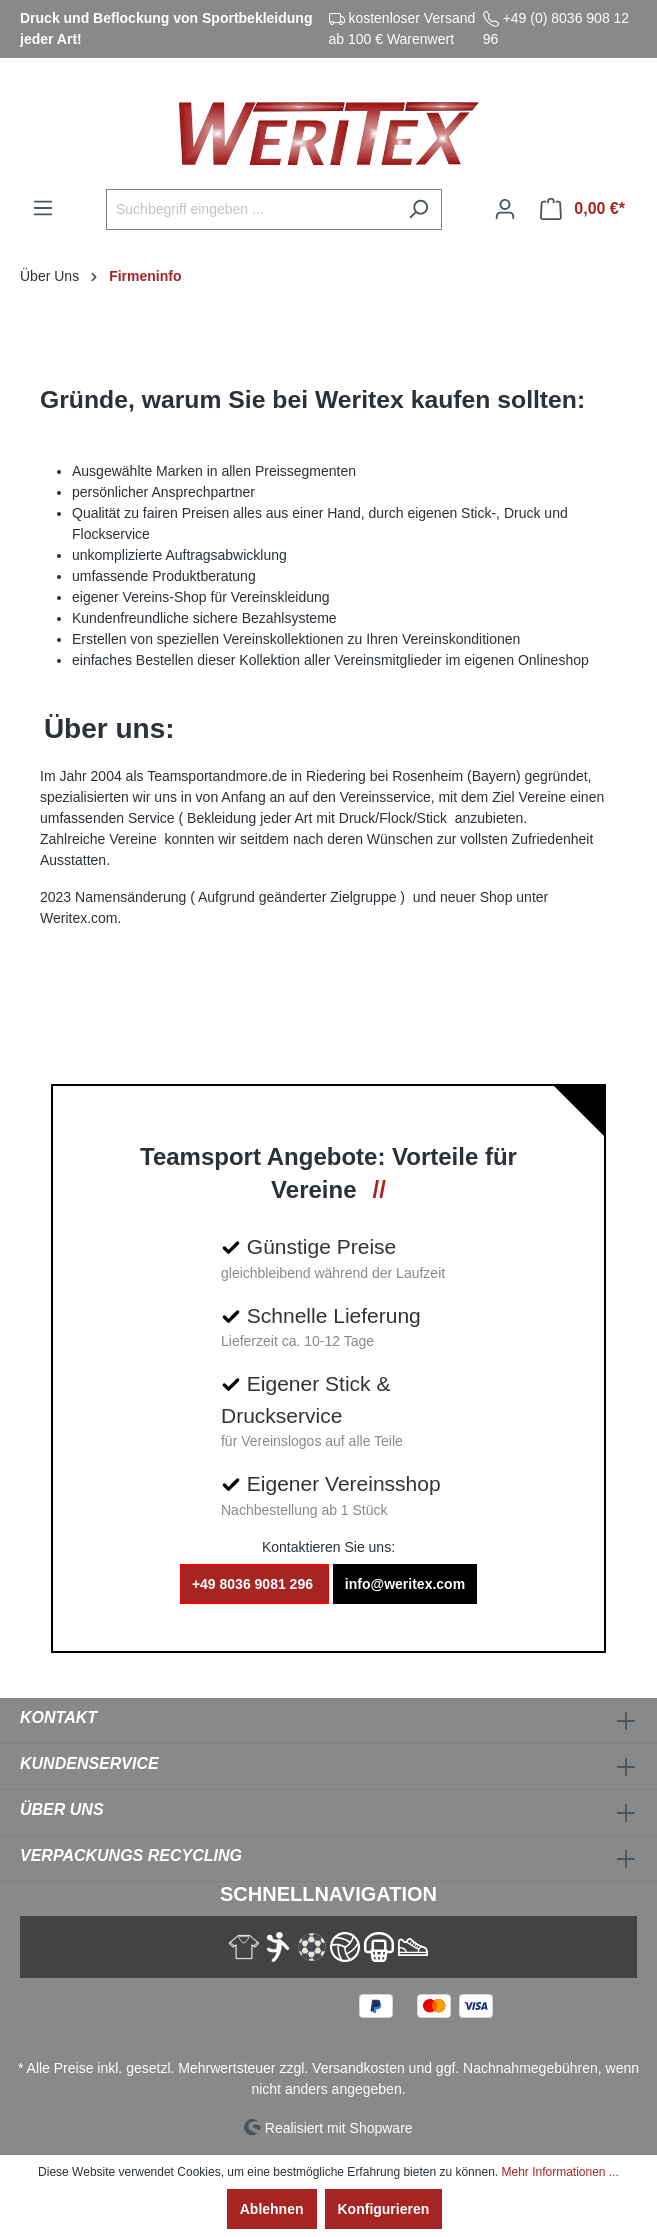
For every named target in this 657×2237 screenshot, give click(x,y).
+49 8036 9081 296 (254, 1584)
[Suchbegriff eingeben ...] (251, 209)
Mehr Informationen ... (559, 2172)
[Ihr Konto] (505, 209)
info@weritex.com (405, 1584)
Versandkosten (358, 2068)
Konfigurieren (384, 2209)
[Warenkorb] (582, 209)
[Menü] (43, 208)
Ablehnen (272, 2209)
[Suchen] (418, 209)
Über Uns (62, 1809)
